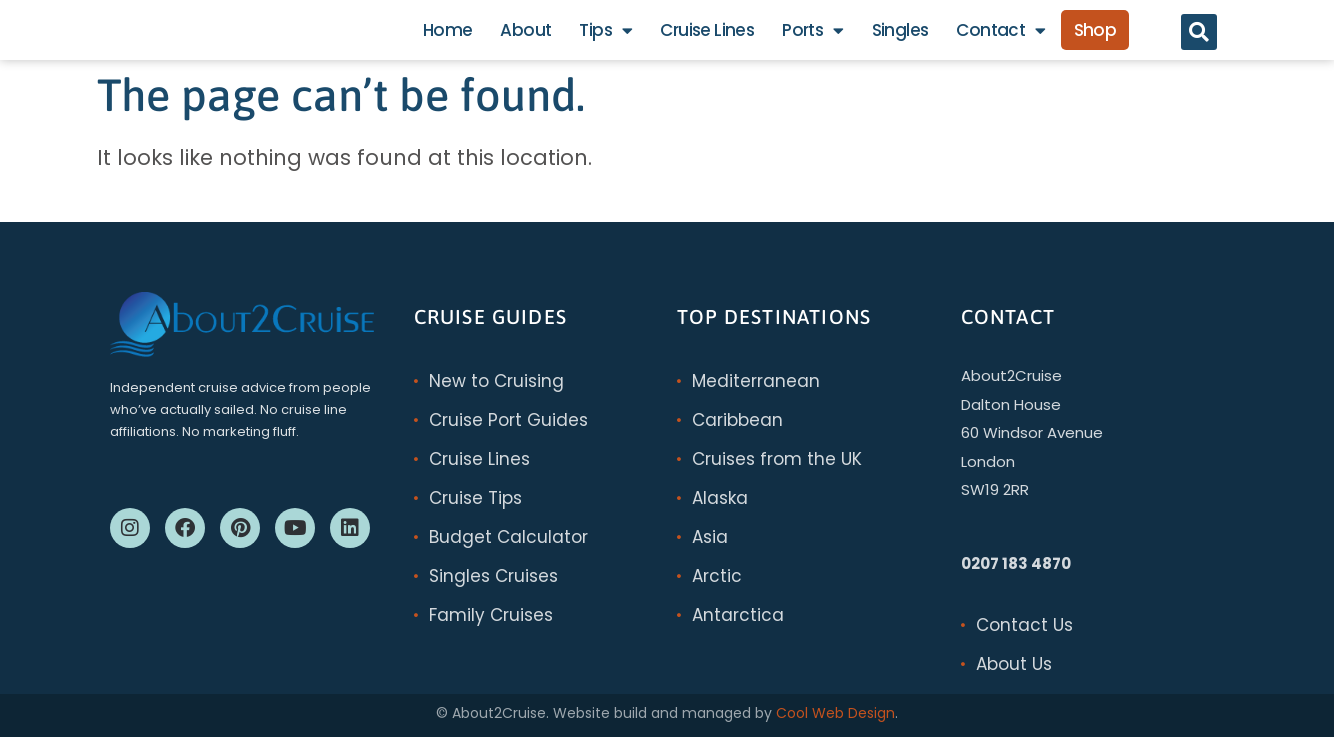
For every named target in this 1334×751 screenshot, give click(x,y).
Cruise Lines (707, 37)
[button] (1199, 39)
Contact (1000, 37)
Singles (900, 37)
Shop (1095, 37)
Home (448, 37)
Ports (812, 37)
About (525, 37)
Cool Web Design (835, 727)
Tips (605, 37)
